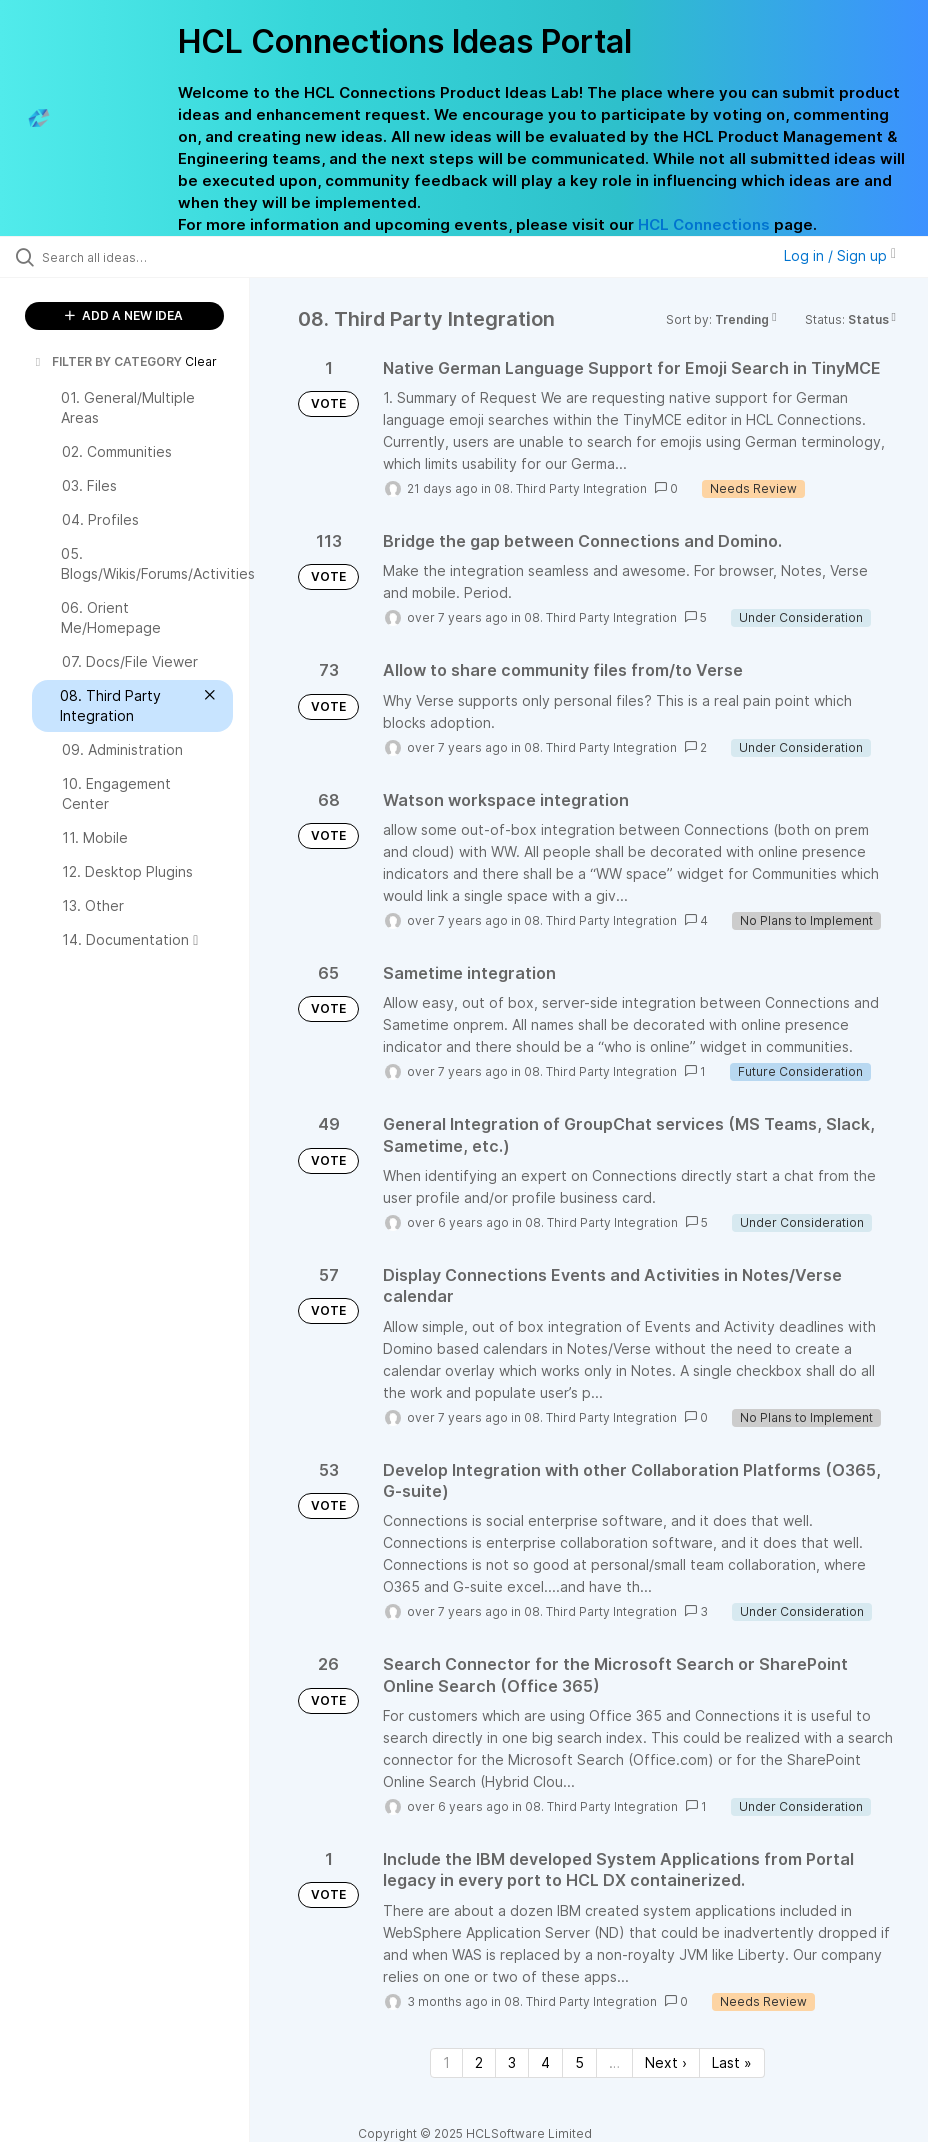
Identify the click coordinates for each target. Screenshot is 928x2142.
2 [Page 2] (479, 2062)
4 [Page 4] (545, 2062)
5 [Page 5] (579, 2062)
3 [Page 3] (512, 2062)
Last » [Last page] (732, 2062)
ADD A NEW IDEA (124, 315)
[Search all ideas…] (135, 257)
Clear (201, 361)
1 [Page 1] (446, 2062)
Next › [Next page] (666, 2062)
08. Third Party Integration (570, 488)
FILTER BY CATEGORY (107, 361)
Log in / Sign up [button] (840, 255)
